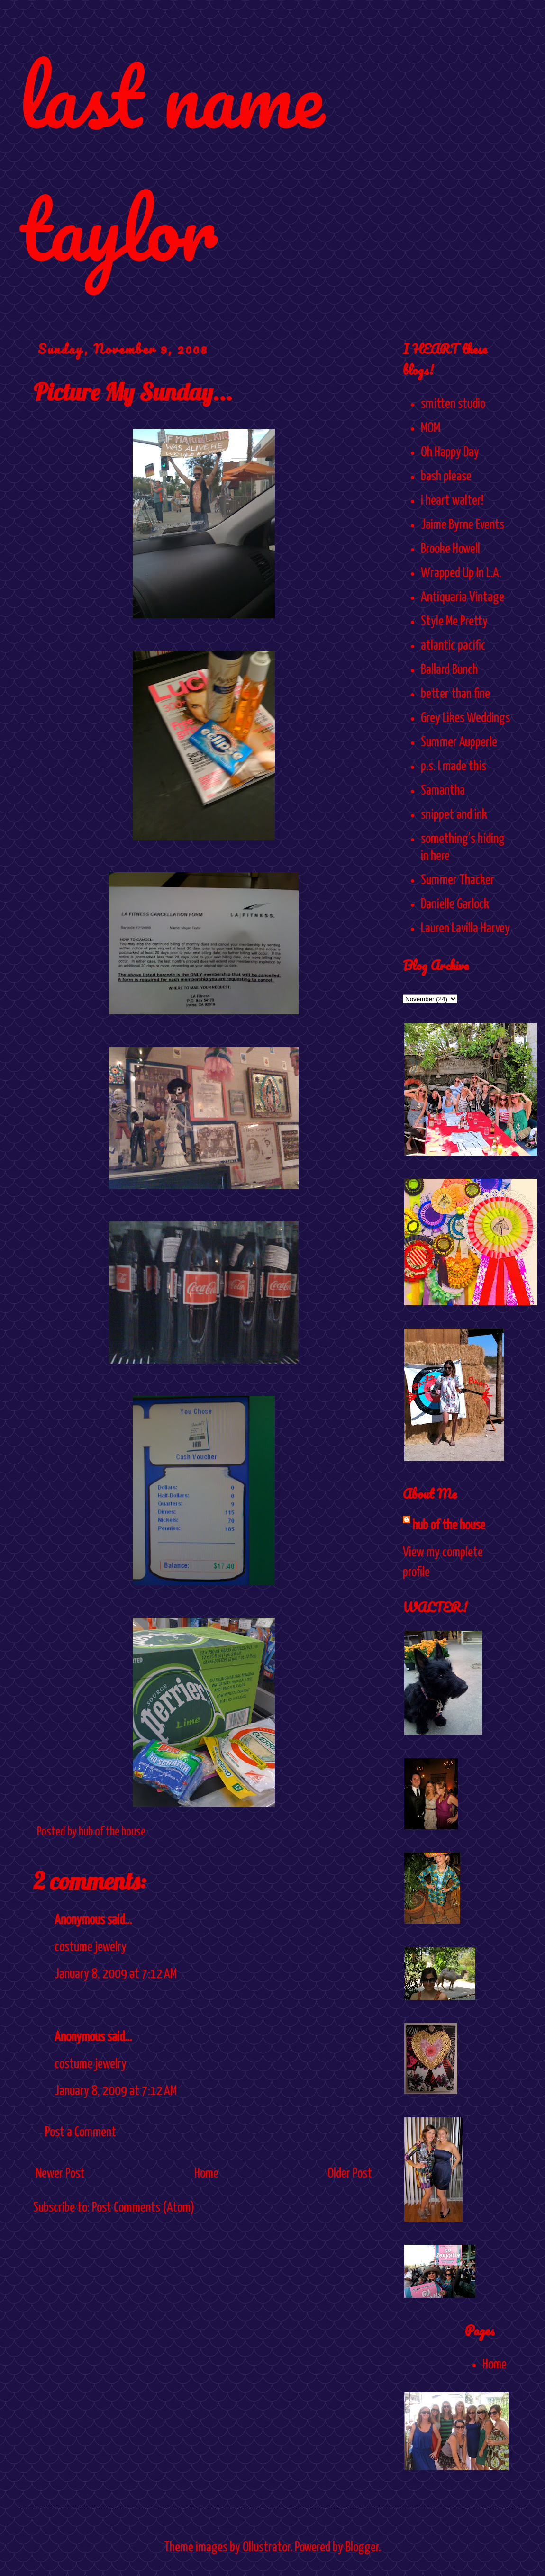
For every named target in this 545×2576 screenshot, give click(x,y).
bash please (446, 476)
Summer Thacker (457, 880)
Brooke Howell (450, 549)
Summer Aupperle (459, 742)
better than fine (455, 694)
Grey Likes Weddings (465, 718)
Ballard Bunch (449, 670)
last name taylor (171, 162)
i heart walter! (452, 500)
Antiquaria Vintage (462, 597)
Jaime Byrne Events (462, 525)
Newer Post (60, 2173)
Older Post (349, 2173)
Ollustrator (266, 2547)
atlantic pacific (453, 645)
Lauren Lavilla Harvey (465, 928)
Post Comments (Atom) (143, 2207)
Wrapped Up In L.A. (461, 573)
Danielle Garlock (455, 904)
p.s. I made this (453, 766)
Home (206, 2173)
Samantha (443, 790)
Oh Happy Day (450, 452)
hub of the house (448, 1525)
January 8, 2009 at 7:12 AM (115, 1974)
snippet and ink (454, 815)
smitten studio (453, 404)
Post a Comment (80, 2132)
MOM (430, 428)
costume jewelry (90, 1947)
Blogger (362, 2547)
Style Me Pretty (454, 621)
